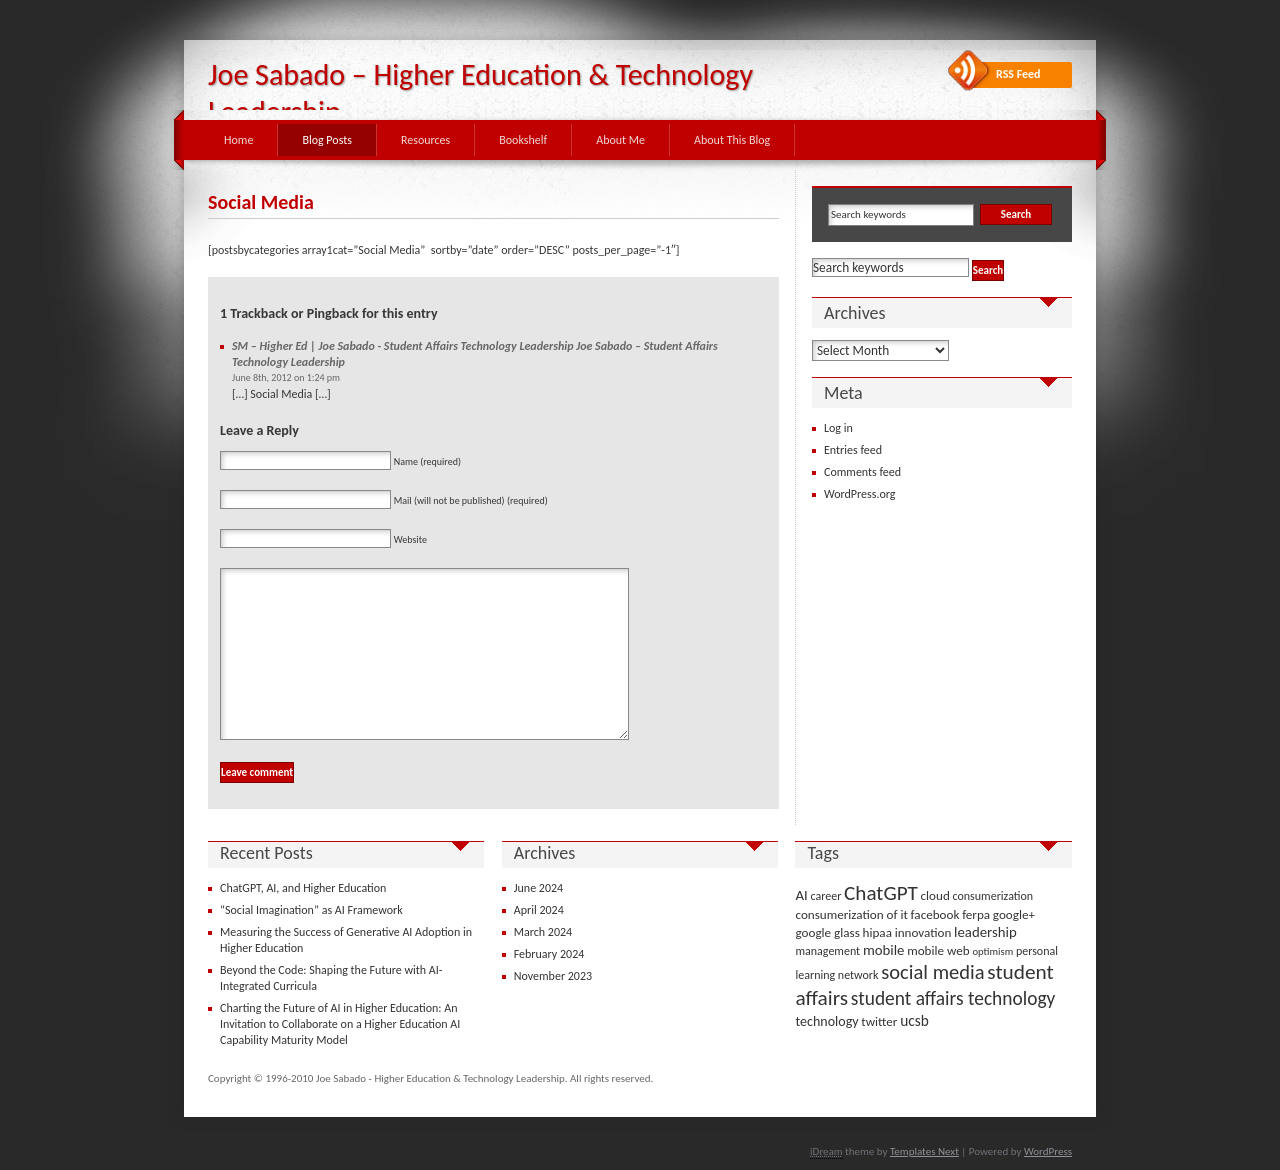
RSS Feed (1018, 74)
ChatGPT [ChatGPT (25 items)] (881, 893)
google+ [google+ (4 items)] (1014, 914)
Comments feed (862, 472)
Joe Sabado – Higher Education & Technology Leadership (480, 93)
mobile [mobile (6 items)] (884, 950)
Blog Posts (327, 140)
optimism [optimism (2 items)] (992, 951)
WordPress (1048, 1151)
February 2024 (549, 954)
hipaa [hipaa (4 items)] (877, 932)
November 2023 (553, 976)
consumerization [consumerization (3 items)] (993, 896)
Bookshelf (523, 140)
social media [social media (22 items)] (932, 972)
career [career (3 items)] (826, 896)
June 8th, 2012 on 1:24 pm (286, 377)
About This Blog (732, 140)
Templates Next (924, 1151)
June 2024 (538, 888)
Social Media (261, 202)
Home (238, 140)
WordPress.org (859, 494)
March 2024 (543, 932)
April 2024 (539, 910)
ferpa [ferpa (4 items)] (976, 914)
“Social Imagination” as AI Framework (311, 910)
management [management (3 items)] (827, 951)
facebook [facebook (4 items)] (935, 914)
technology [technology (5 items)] (826, 1021)
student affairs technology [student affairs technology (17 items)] (953, 998)
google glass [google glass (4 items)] (827, 932)
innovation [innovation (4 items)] (923, 932)
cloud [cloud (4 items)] (935, 895)
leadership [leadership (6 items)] (985, 932)
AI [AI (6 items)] (801, 895)
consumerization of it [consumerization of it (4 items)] (851, 914)
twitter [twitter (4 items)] (879, 1021)
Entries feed (853, 450)
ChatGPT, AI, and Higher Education (303, 888)
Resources (425, 140)
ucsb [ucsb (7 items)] (914, 1020)
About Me (620, 140)
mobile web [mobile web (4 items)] (938, 950)
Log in (838, 428)
